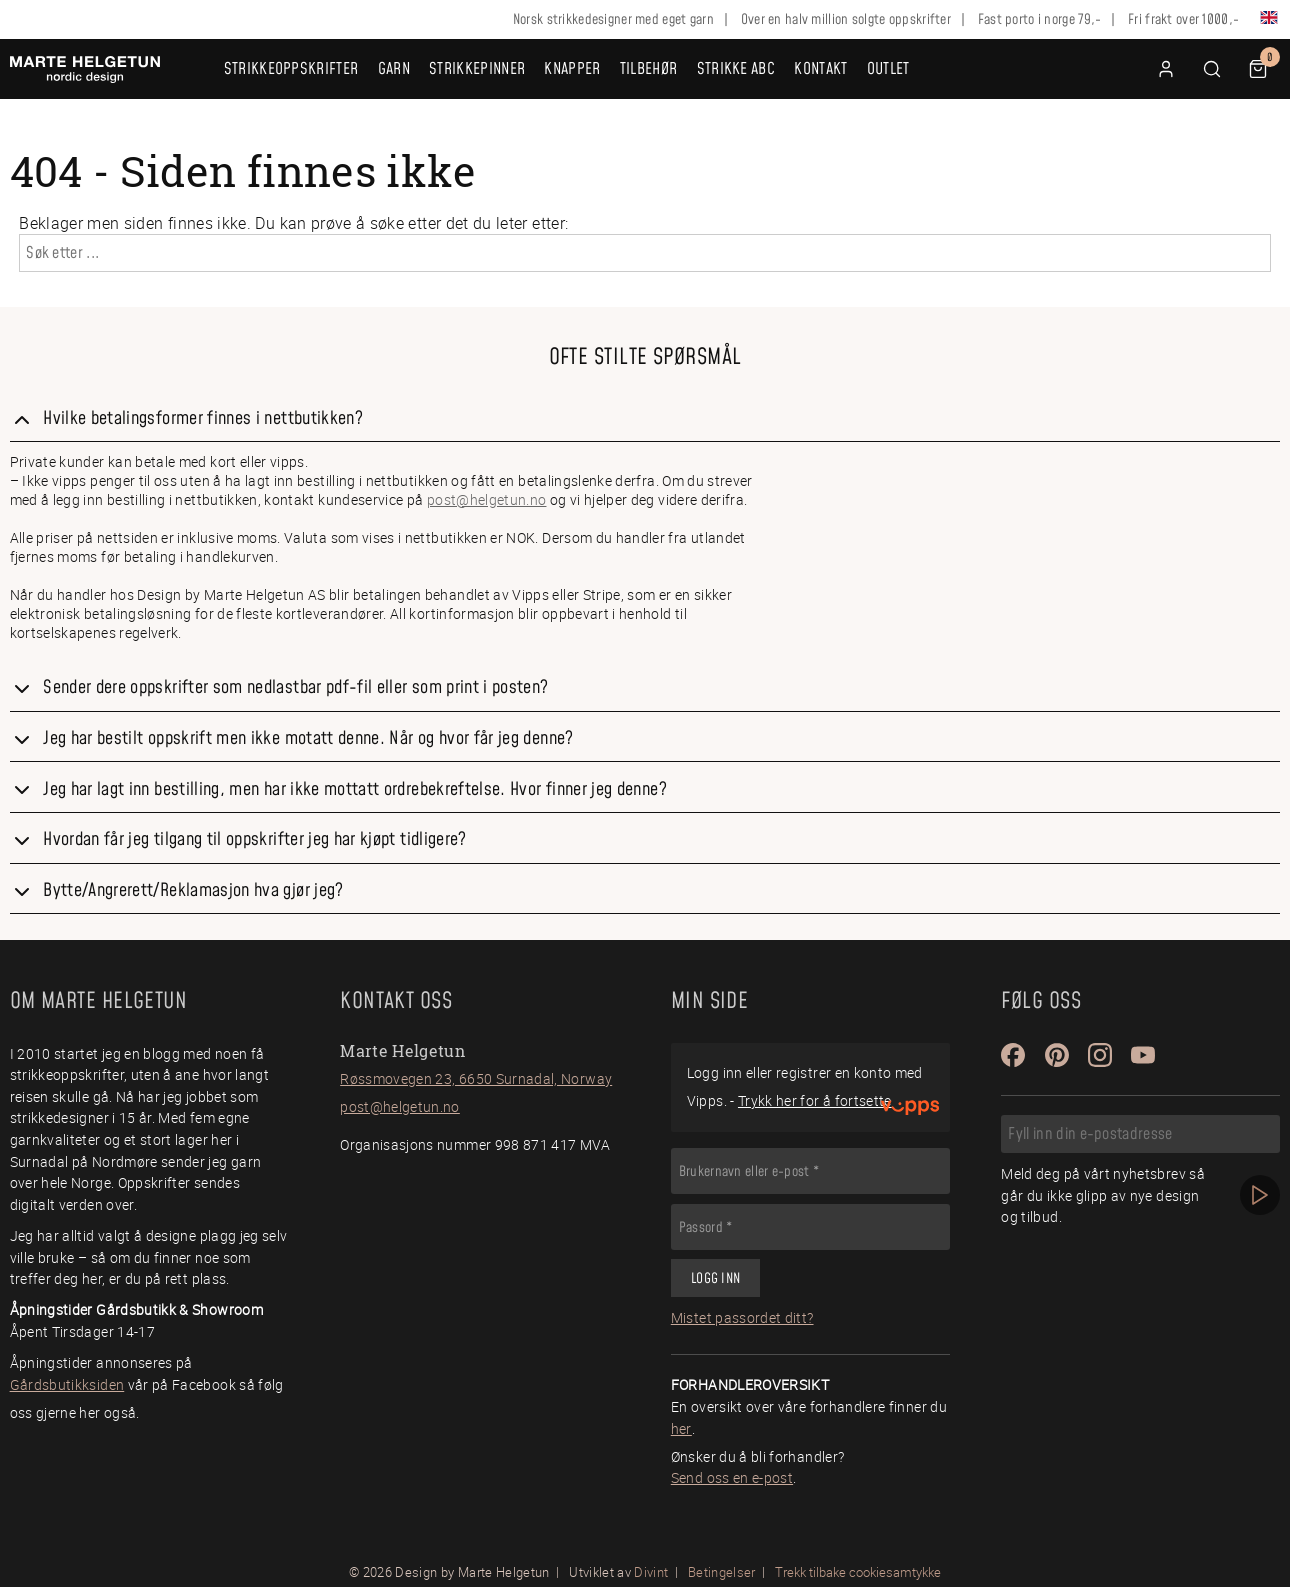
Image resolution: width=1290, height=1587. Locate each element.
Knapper (572, 69)
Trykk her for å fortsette (815, 1100)
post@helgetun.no (487, 499)
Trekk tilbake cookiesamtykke (858, 1572)
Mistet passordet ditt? (742, 1317)
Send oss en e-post (732, 1477)
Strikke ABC (736, 69)
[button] (1212, 69)
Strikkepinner (477, 69)
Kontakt (820, 69)
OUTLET (888, 69)
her (681, 1428)
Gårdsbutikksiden (67, 1384)
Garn (394, 69)
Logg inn (715, 1279)
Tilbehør (649, 69)
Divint (651, 1572)
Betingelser (722, 1572)
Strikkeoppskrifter (291, 69)
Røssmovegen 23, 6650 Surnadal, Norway (476, 1078)
